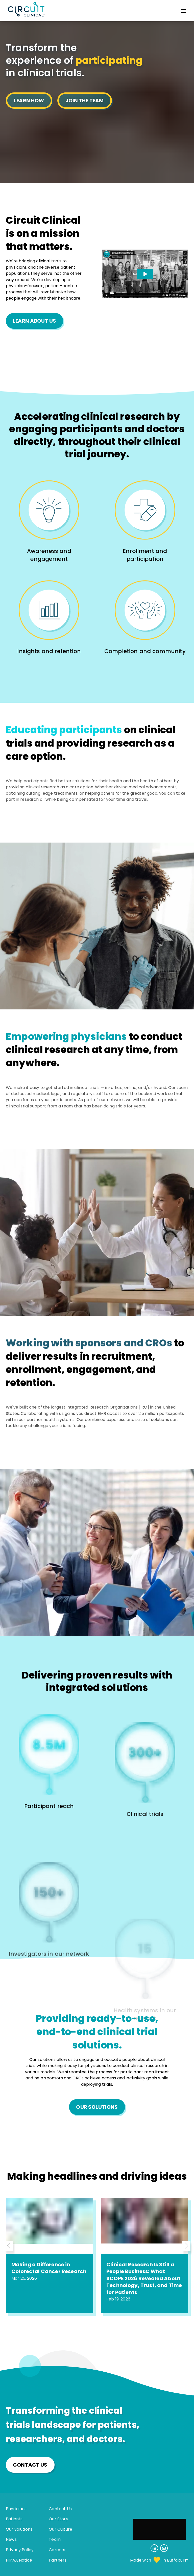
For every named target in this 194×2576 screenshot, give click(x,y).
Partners (57, 2560)
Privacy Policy (20, 2550)
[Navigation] (183, 12)
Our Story (58, 2519)
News (11, 2539)
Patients (14, 2519)
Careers (57, 2550)
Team (55, 2539)
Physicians (16, 2509)
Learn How (29, 100)
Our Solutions (97, 2107)
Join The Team (84, 100)
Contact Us (30, 2464)
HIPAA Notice (19, 2560)
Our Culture (60, 2529)
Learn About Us (34, 320)
